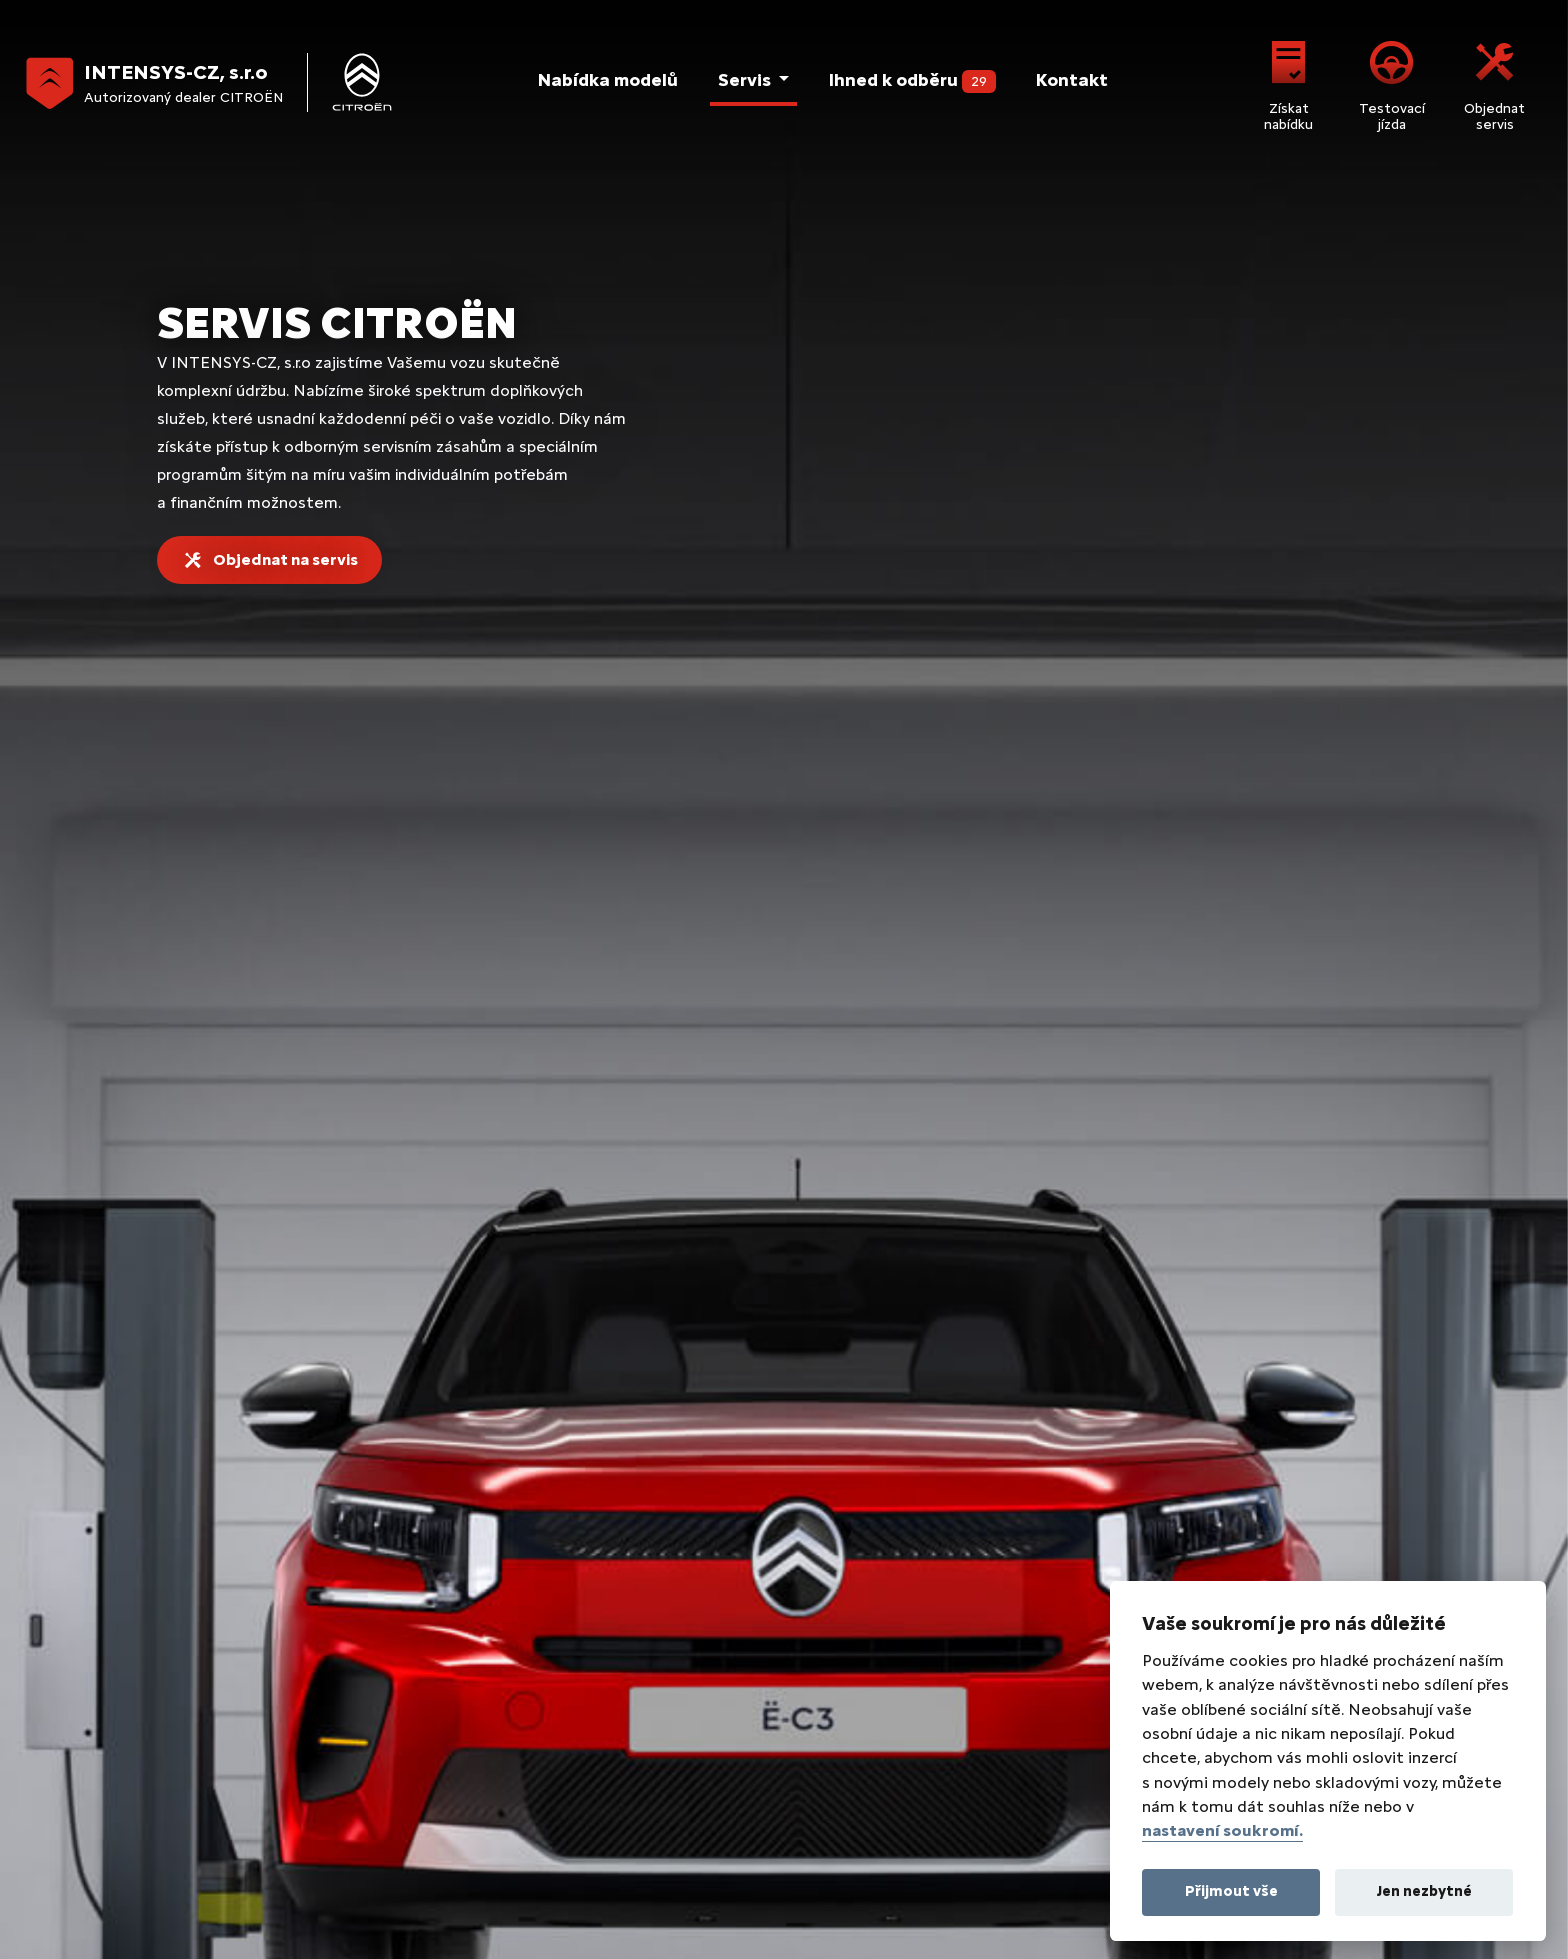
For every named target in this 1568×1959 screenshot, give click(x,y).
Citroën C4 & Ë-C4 (196, 1579)
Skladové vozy (1077, 1515)
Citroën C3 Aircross (201, 1547)
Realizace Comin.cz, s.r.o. (415, 1884)
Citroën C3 (172, 1483)
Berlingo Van (617, 1483)
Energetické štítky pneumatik (682, 1842)
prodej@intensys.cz (1123, 1286)
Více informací (1372, 852)
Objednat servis (1494, 82)
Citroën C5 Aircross (201, 1643)
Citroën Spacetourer (205, 1739)
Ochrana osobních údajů (345, 1842)
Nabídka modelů (606, 80)
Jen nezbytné (1424, 1891)
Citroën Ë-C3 (179, 1515)
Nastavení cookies (503, 1842)
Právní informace (191, 1842)
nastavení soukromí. (1222, 1830)
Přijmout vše (1231, 1891)
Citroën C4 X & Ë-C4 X (209, 1611)
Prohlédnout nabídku (588, 402)
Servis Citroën (1063, 1547)
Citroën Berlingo (190, 1707)
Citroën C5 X (179, 1675)
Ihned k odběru (911, 81)
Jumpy (596, 1515)
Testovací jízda (1392, 82)
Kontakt (1071, 80)
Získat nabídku (1288, 82)
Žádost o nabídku (774, 1149)
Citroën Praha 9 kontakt (1095, 1483)
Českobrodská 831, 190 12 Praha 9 (318, 1286)
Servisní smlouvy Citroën (1097, 1611)
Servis (744, 80)
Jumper (600, 1547)
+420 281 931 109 (752, 1286)
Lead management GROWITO (616, 1884)
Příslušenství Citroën (1085, 1643)
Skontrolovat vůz (1372, 402)
